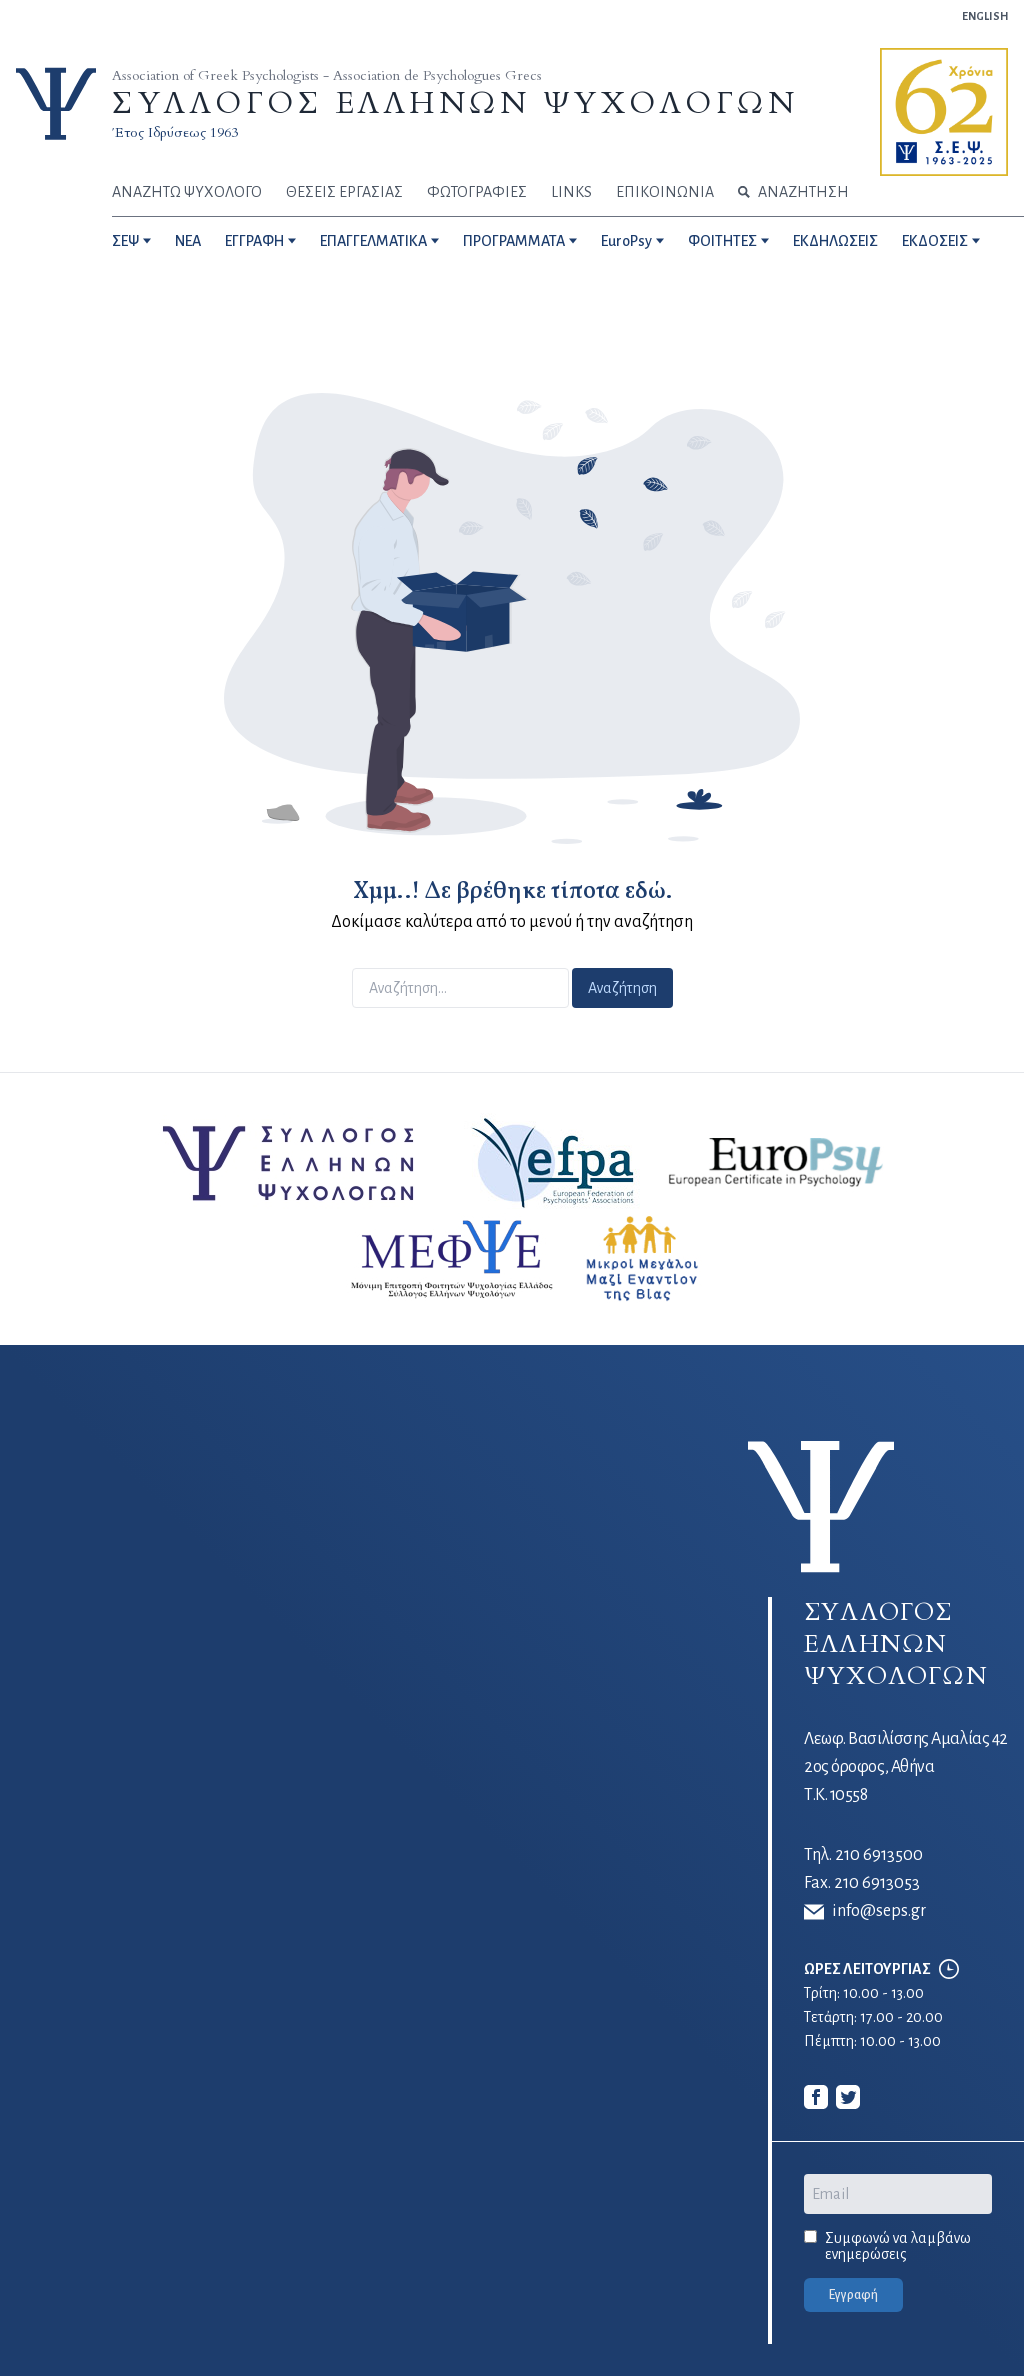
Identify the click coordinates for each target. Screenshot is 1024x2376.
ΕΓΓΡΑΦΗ (254, 241)
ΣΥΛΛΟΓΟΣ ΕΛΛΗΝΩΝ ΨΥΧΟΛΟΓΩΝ (455, 103)
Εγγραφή (853, 2295)
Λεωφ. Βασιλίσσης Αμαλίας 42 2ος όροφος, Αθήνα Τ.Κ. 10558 (906, 1767)
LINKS (571, 192)
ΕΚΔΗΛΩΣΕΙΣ (835, 241)
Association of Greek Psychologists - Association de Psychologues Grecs (327, 75)
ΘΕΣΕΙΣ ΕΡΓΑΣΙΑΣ (344, 192)
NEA (188, 241)
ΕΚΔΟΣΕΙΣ (935, 241)
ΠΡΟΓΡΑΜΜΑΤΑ (514, 241)
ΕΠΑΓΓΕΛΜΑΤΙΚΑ (373, 241)
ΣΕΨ (125, 241)
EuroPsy (626, 241)
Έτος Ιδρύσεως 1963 (175, 132)
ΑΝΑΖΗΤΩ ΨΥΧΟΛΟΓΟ (187, 192)
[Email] (898, 2194)
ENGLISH (985, 16)
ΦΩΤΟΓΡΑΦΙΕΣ (477, 192)
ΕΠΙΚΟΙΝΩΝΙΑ (665, 192)
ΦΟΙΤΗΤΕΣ (722, 241)
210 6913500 (879, 1855)
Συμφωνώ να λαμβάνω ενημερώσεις (898, 2246)
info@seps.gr (865, 1912)
